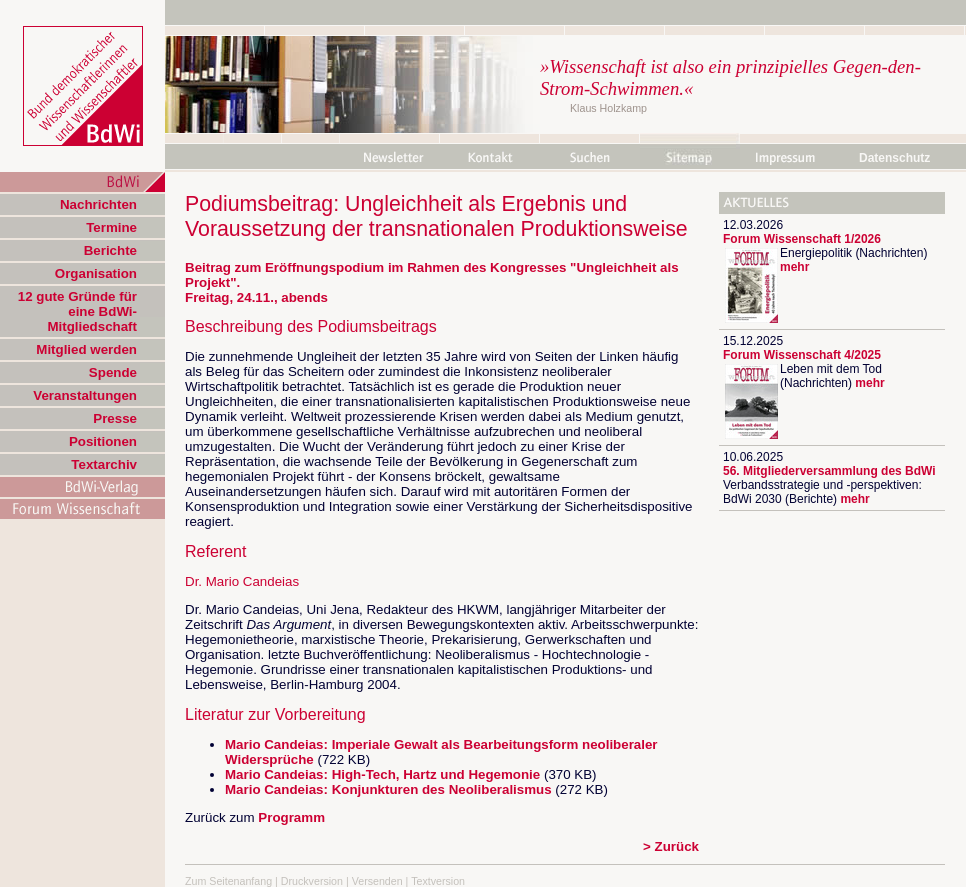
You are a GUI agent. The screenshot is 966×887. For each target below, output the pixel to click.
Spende (113, 372)
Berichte (110, 250)
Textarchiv (104, 464)
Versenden (377, 881)
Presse (115, 418)
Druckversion (312, 881)
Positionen (103, 441)
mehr (794, 267)
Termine (111, 227)
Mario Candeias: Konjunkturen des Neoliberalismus (388, 789)
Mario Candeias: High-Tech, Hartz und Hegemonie (382, 774)
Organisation (96, 273)
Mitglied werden (86, 349)
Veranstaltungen (85, 395)
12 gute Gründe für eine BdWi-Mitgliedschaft (77, 311)
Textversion (438, 881)
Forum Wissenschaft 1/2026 (802, 239)
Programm (291, 817)
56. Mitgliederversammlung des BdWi (829, 471)
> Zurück (671, 846)
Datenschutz (894, 158)
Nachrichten (98, 204)
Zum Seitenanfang (228, 881)
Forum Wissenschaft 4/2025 (802, 355)
